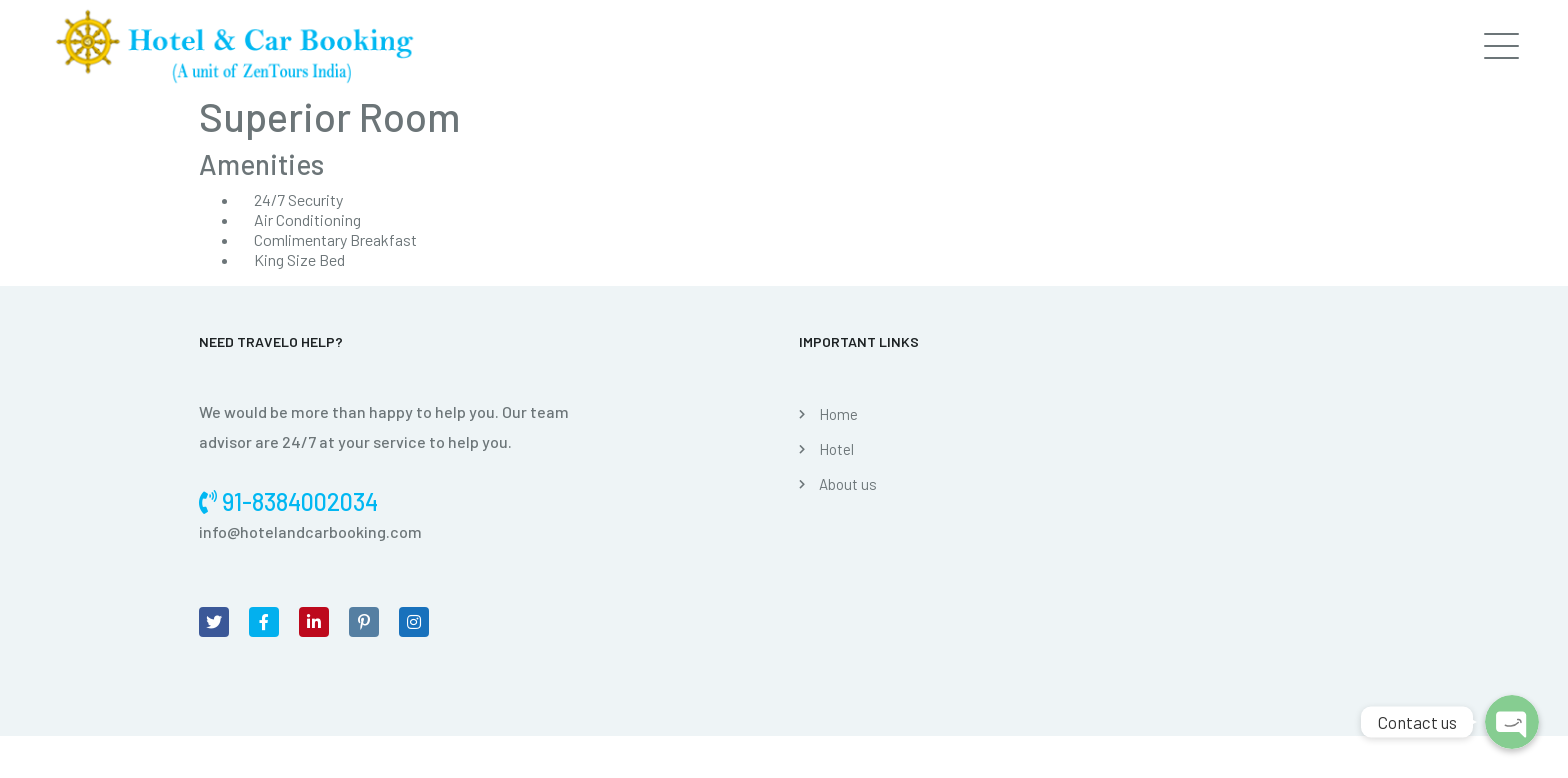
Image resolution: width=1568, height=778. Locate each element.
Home (838, 414)
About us (848, 484)
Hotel (836, 449)
